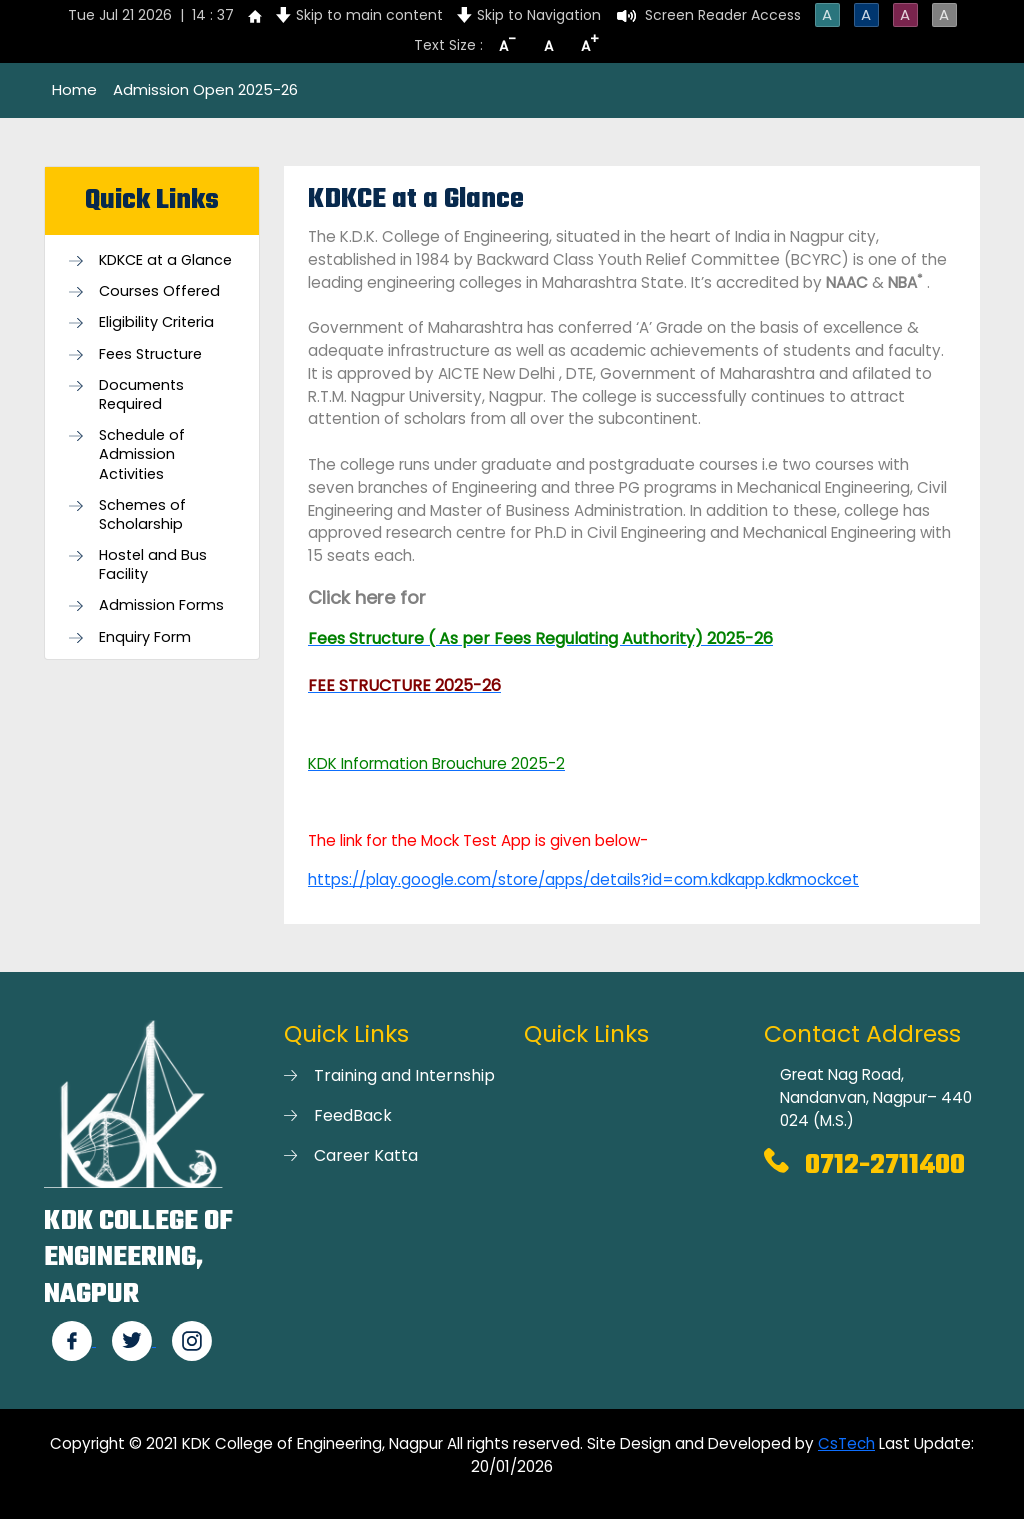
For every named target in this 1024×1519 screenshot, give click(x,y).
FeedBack (353, 1115)
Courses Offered (159, 291)
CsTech (846, 1443)
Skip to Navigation (539, 15)
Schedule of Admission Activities (142, 454)
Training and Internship (404, 1075)
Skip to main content (369, 15)
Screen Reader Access (723, 15)
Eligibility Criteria (156, 322)
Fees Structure (150, 354)
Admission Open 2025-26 (205, 89)
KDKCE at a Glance (165, 260)
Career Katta (366, 1155)
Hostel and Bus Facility (153, 565)
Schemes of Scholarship (142, 515)
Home (74, 89)
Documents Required (141, 395)
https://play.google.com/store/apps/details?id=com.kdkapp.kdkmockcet (583, 879)
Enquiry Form (145, 637)
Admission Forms (161, 605)
